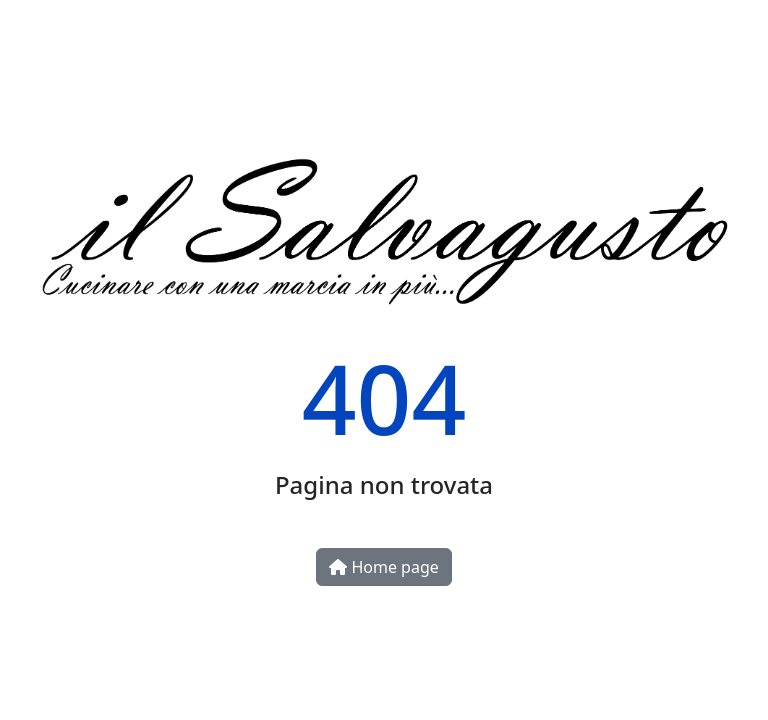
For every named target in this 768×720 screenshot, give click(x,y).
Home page (384, 567)
